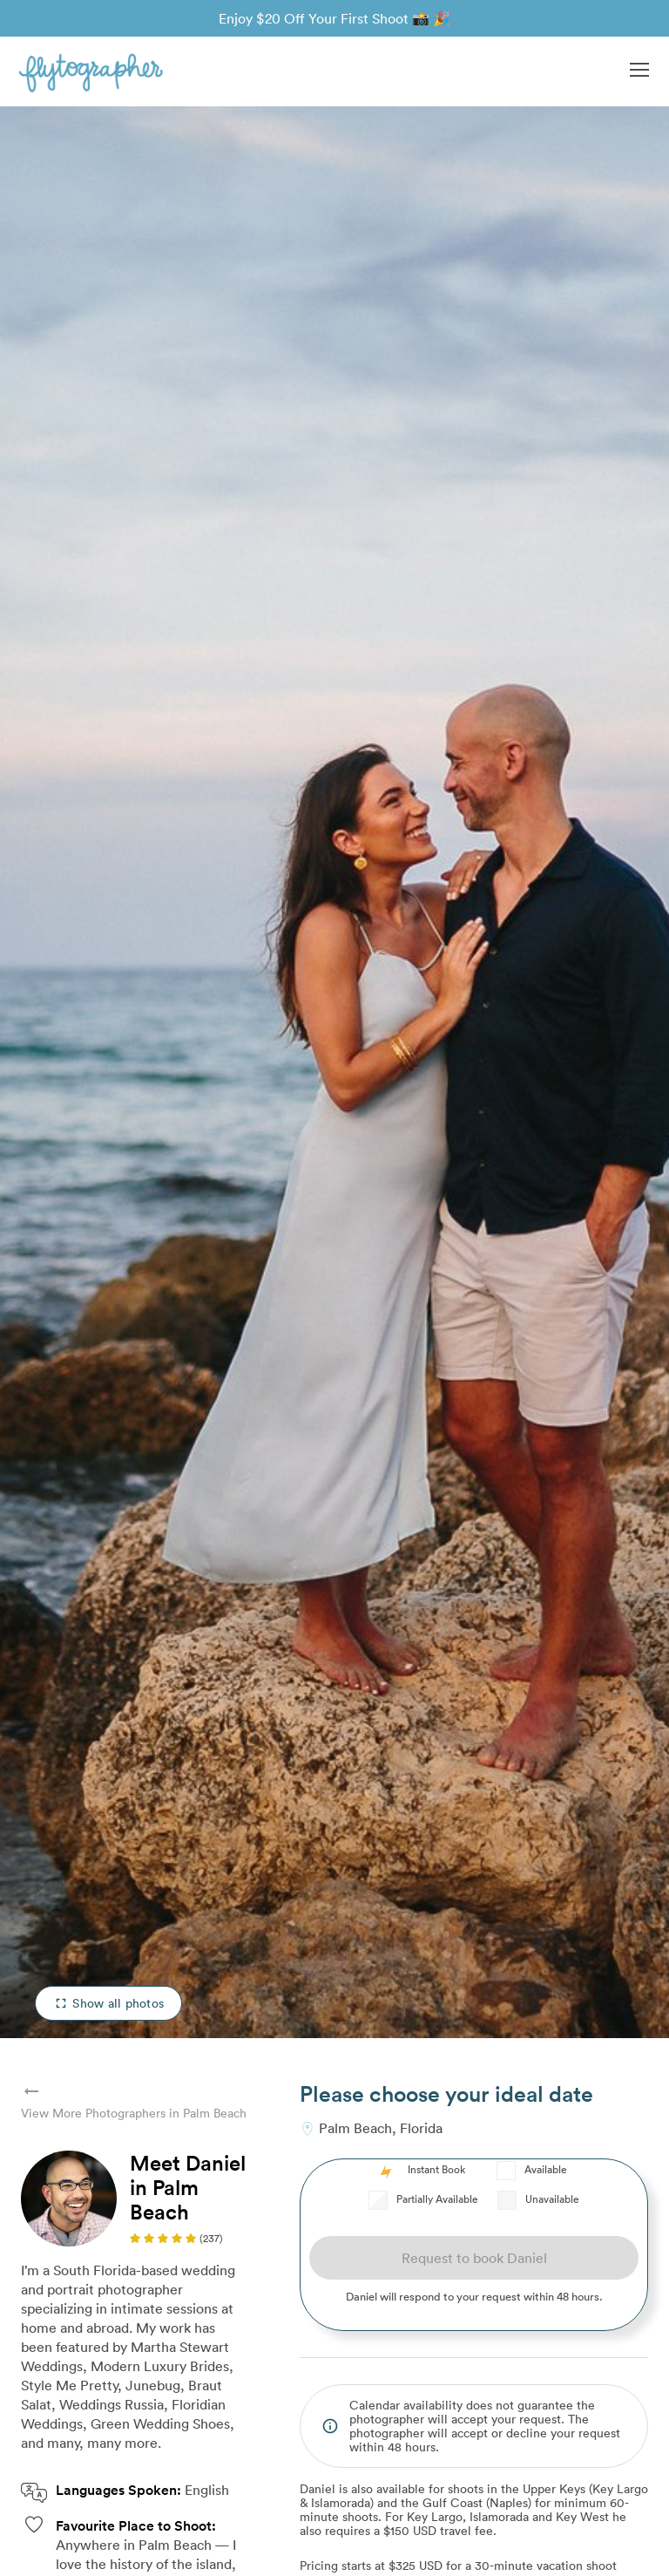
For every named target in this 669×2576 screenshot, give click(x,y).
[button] (639, 71)
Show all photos (108, 2003)
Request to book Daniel (474, 2258)
